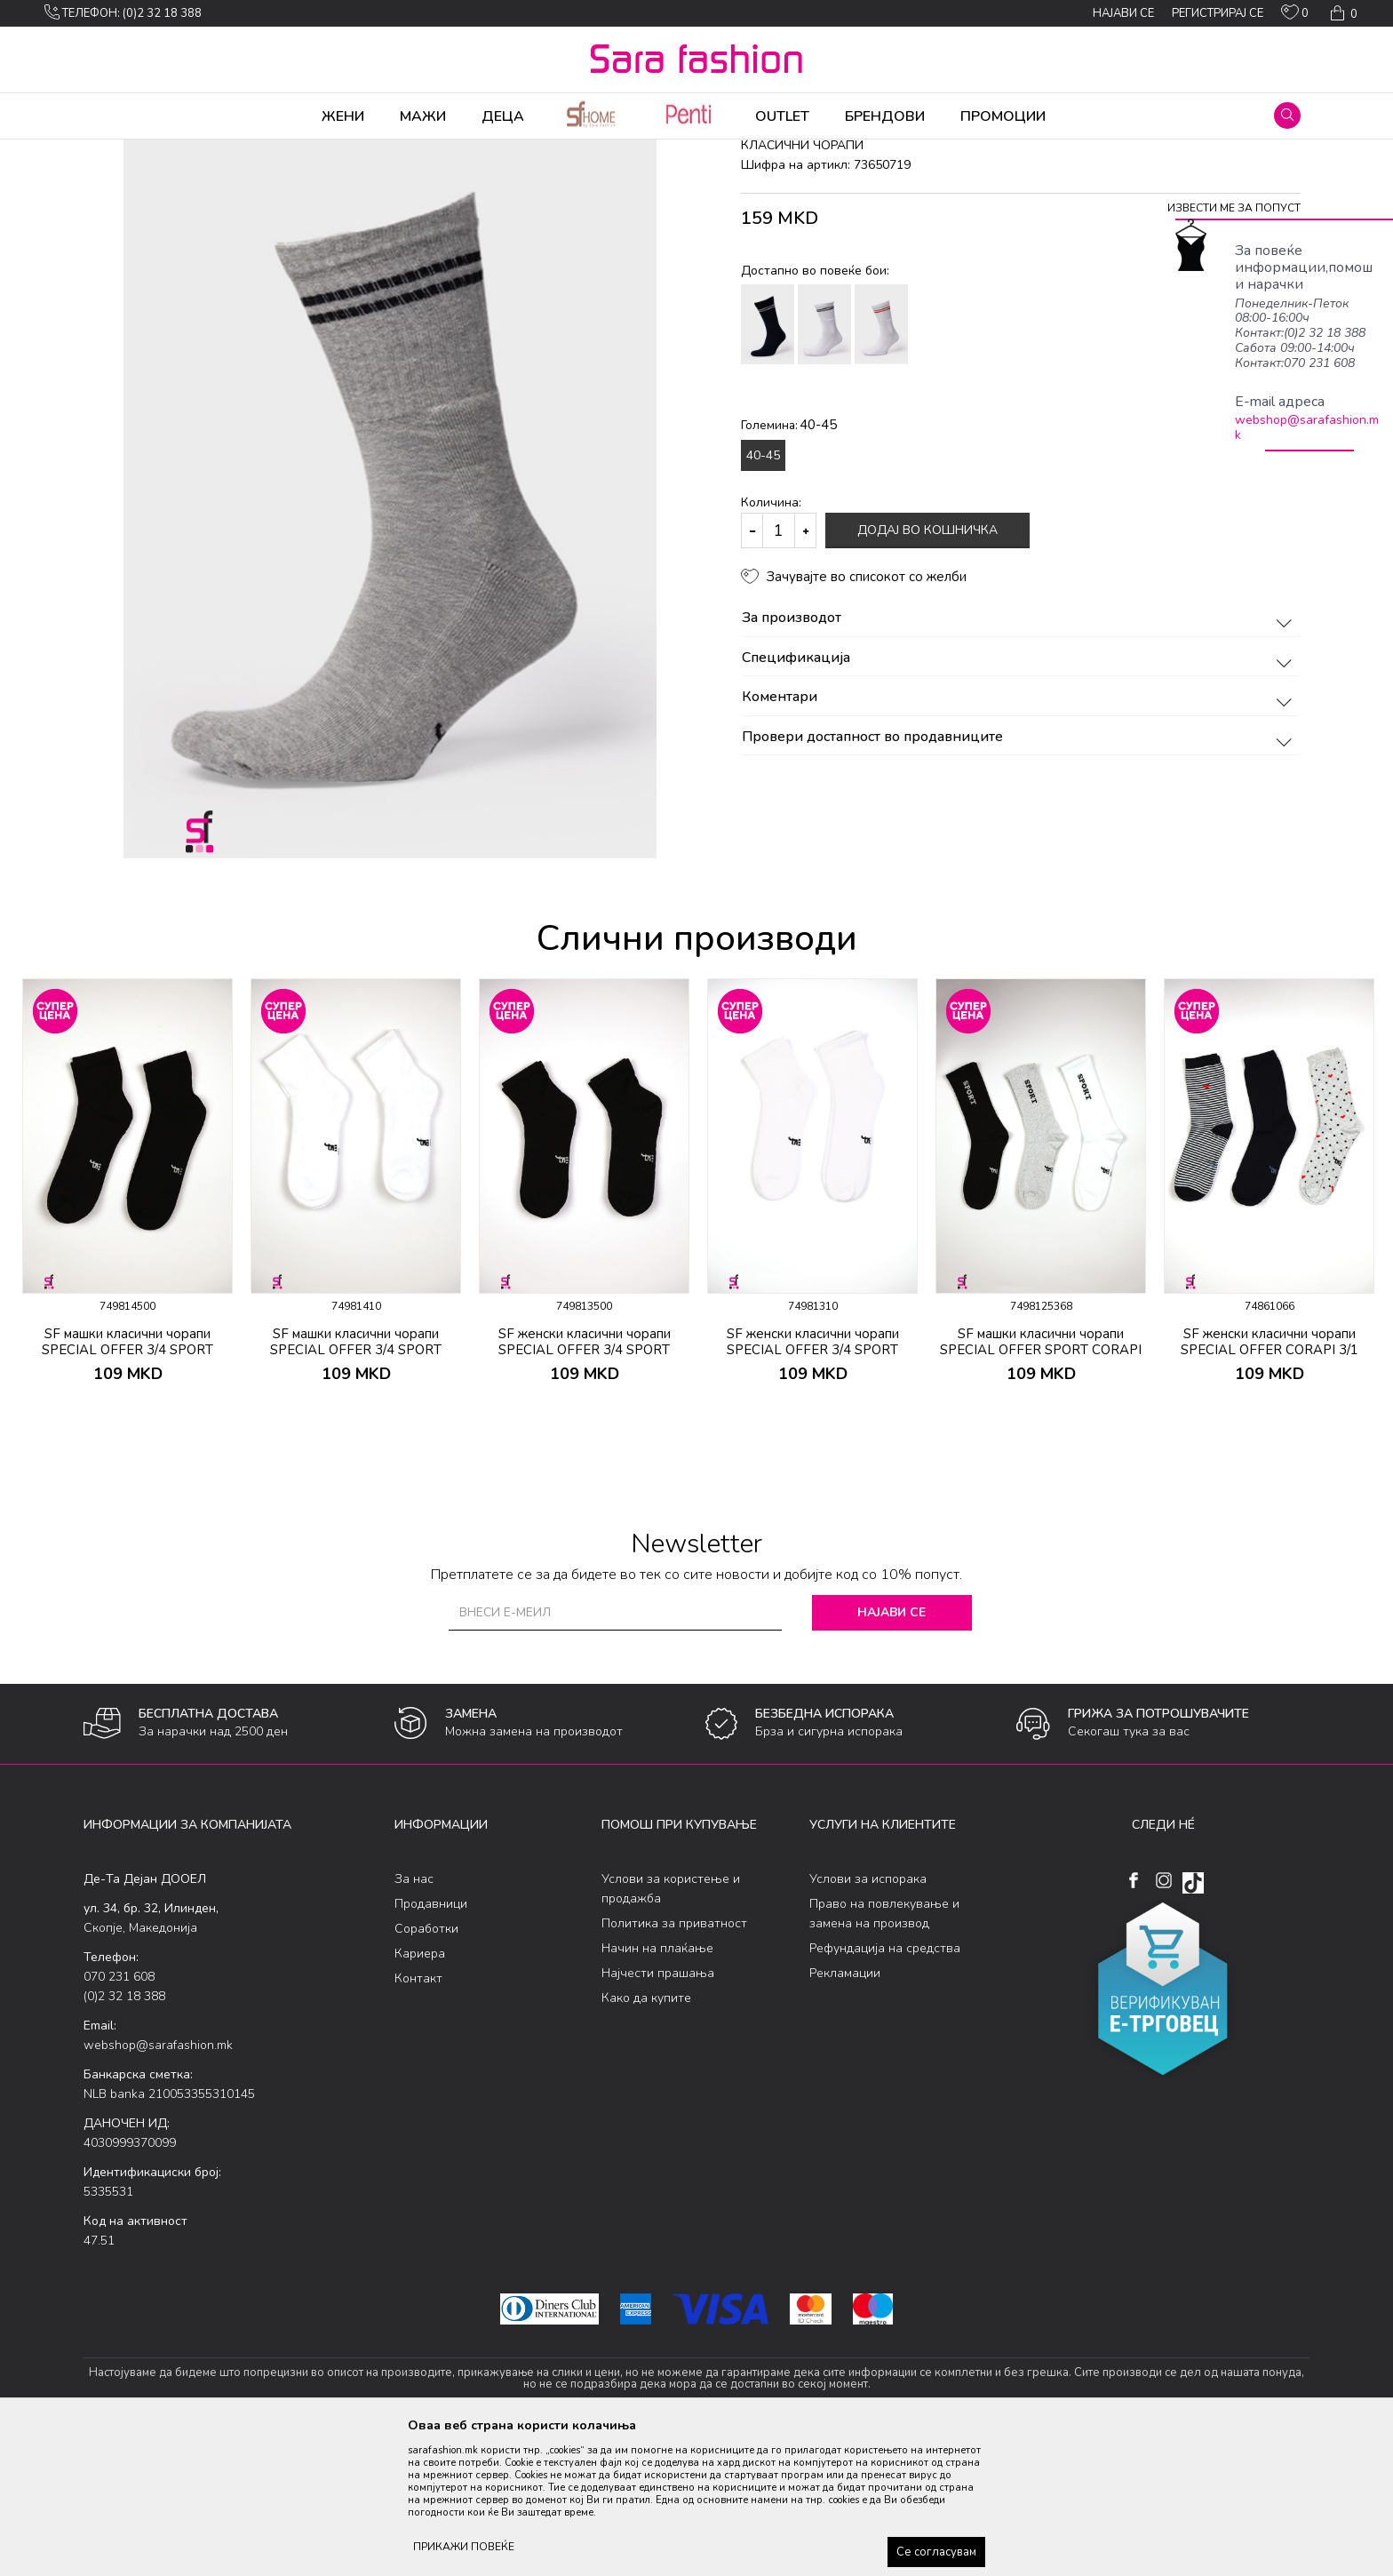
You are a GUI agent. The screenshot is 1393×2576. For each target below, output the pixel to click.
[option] (390, 602)
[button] (1287, 115)
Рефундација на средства (884, 2087)
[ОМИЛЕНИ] (1295, 16)
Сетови (302, 151)
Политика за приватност (674, 2062)
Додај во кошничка (927, 669)
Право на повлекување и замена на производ (884, 2053)
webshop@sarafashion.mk (1307, 427)
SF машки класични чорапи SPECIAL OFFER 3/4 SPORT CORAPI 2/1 (127, 1489)
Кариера (419, 2093)
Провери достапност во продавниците (1019, 877)
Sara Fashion (116, 151)
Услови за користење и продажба (670, 2028)
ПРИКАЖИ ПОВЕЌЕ (463, 2547)
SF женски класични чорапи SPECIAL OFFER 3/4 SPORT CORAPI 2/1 (584, 1489)
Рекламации (844, 2112)
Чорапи (252, 151)
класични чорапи (377, 151)
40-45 (763, 594)
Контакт (418, 2117)
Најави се (891, 1751)
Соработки (426, 2068)
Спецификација (1019, 798)
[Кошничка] (1341, 13)
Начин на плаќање (657, 2087)
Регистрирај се (1217, 13)
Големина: (789, 564)
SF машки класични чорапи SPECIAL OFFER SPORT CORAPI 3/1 (1041, 1489)
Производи (190, 151)
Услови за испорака (868, 2018)
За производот (1019, 758)
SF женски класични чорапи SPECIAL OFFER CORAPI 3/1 (1269, 1481)
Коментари (1019, 837)
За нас (414, 2018)
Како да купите (646, 2137)
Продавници (430, 2043)
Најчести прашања (657, 2112)
